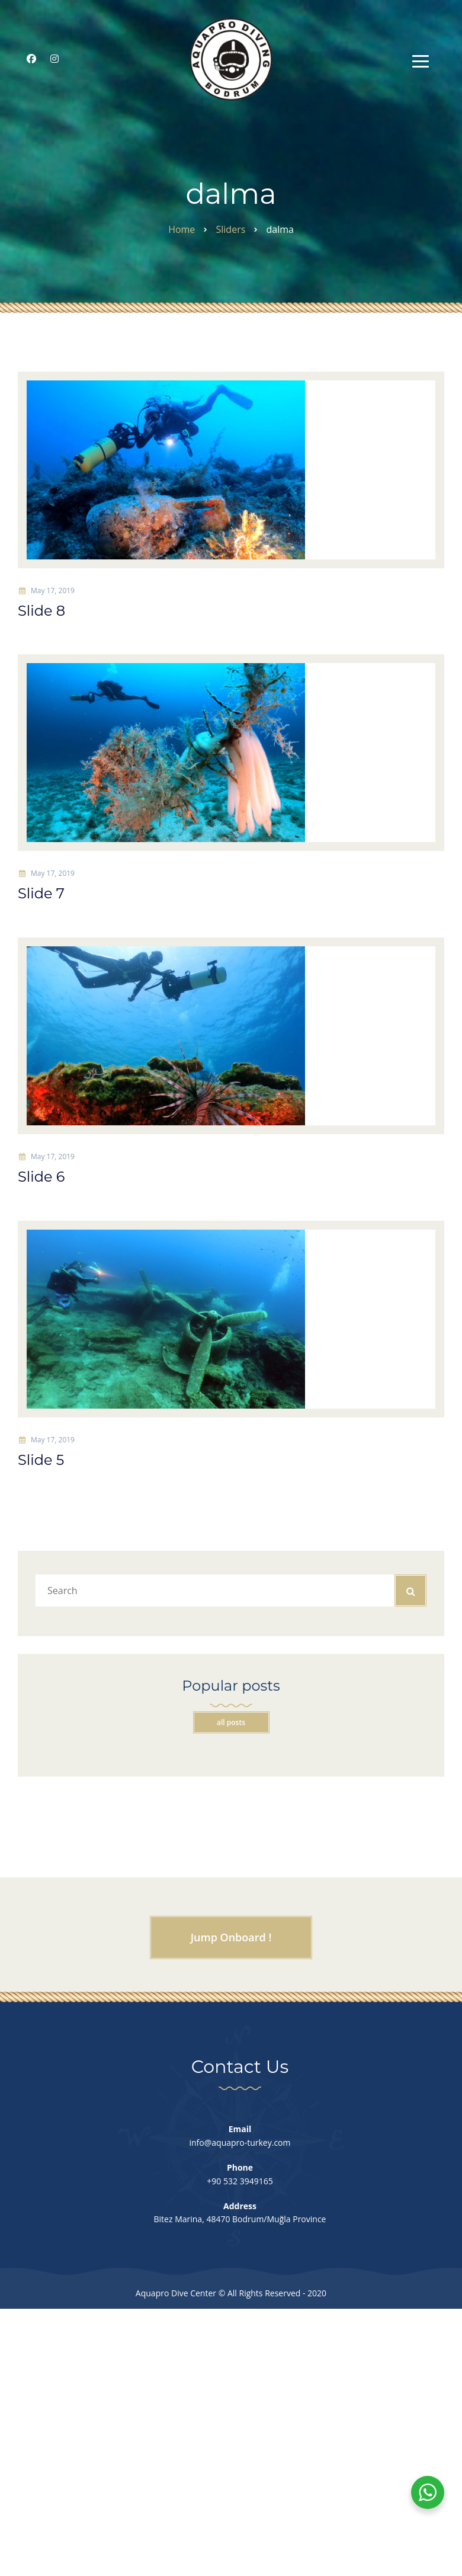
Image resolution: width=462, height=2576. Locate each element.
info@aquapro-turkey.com (239, 2145)
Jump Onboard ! (231, 1939)
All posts (231, 1725)
